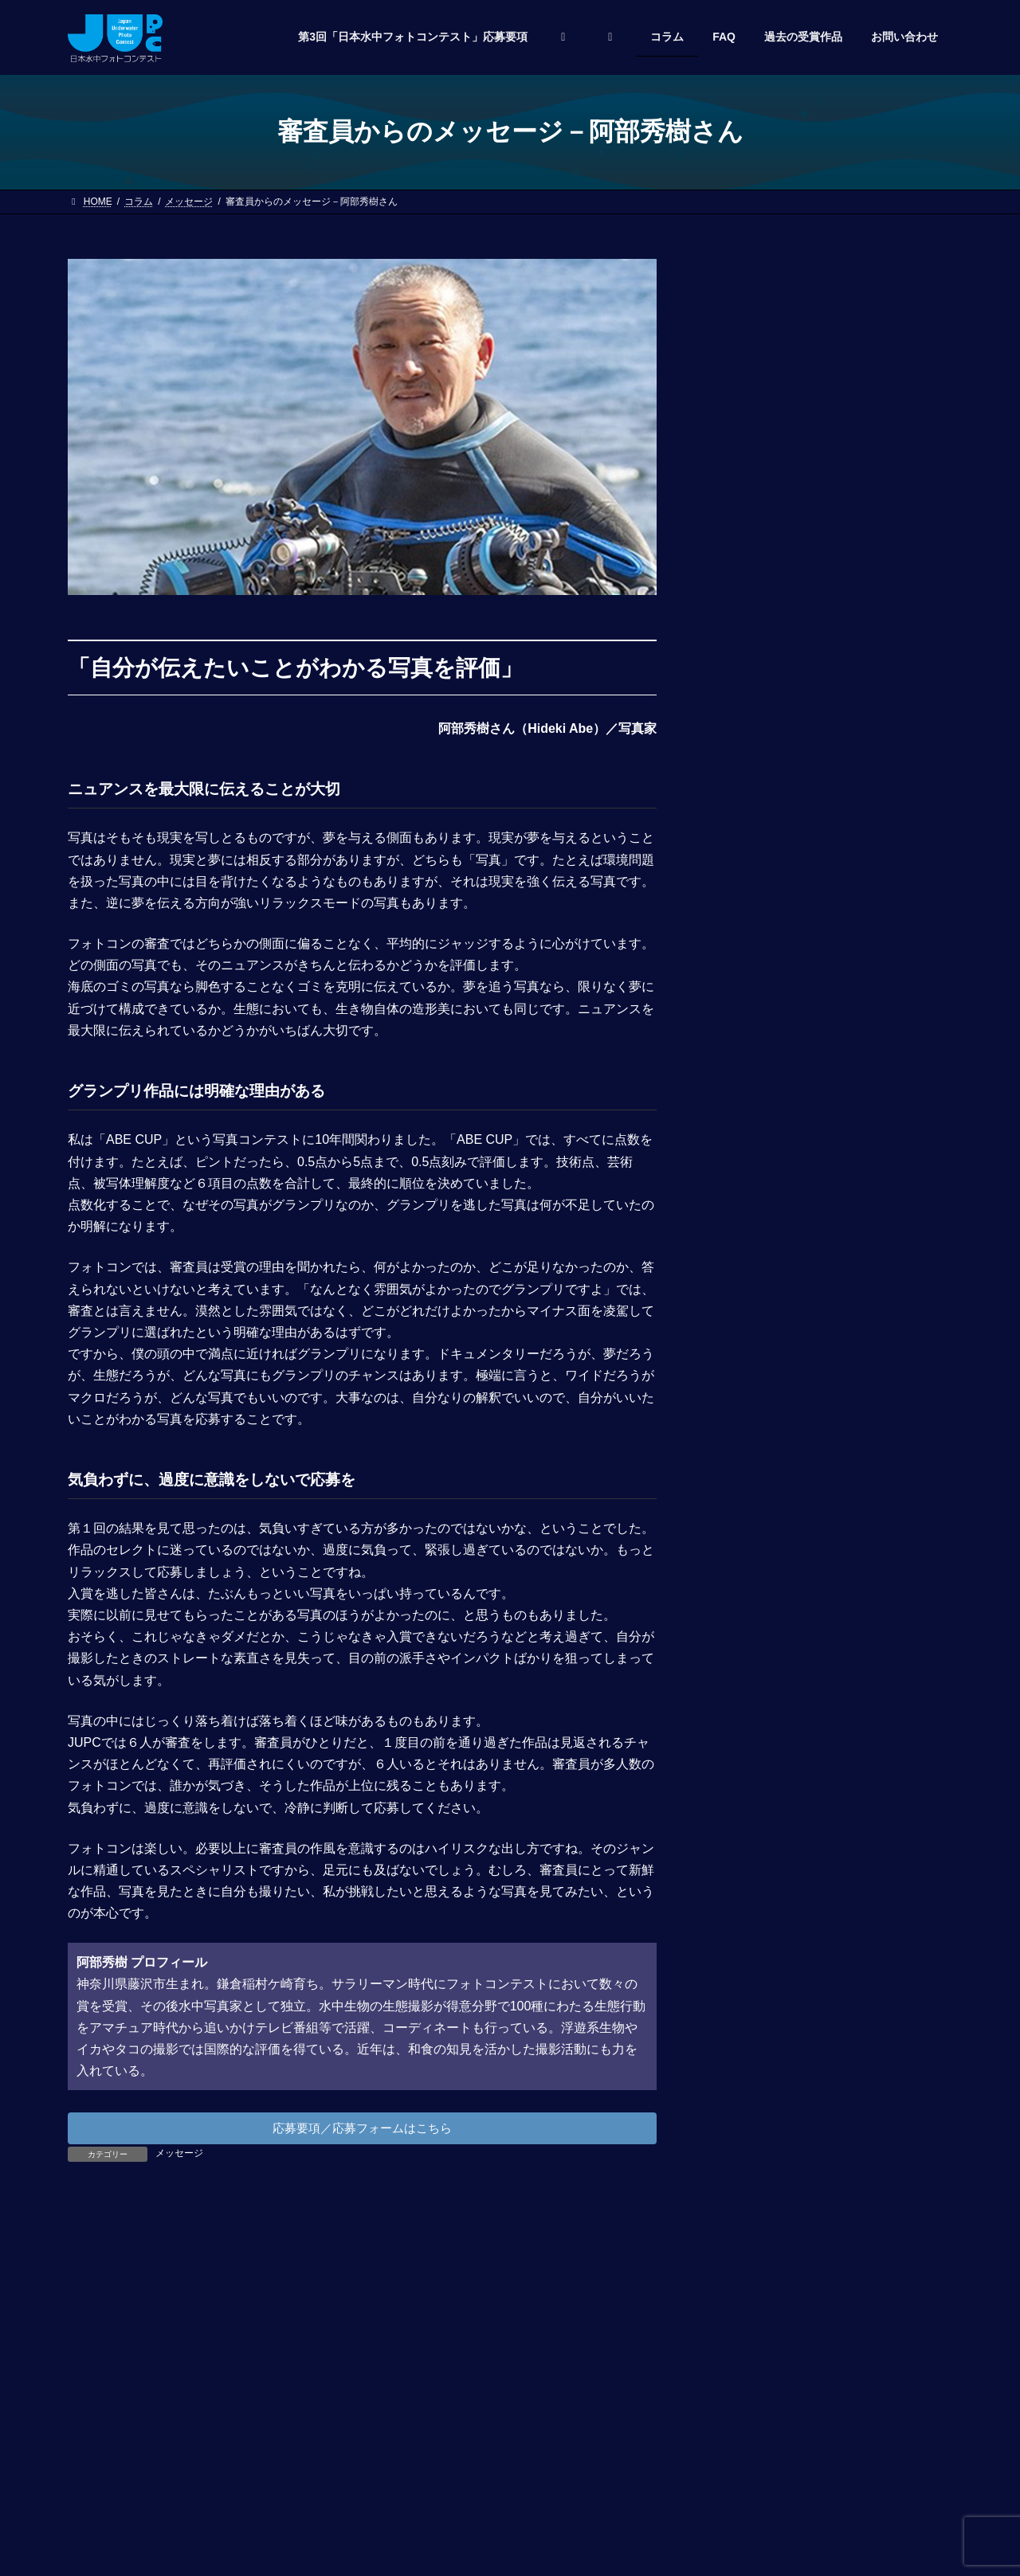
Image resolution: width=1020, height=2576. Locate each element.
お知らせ (740, 1332)
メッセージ (179, 2156)
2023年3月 (744, 1632)
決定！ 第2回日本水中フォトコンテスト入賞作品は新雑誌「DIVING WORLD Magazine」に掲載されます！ (879, 1101)
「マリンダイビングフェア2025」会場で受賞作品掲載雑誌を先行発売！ (875, 442)
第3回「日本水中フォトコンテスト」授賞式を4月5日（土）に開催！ (878, 545)
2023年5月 (744, 1601)
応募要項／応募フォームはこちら (362, 2129)
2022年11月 (748, 1693)
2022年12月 (748, 1662)
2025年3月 (744, 1478)
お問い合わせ (111, 2439)
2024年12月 (748, 1508)
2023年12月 (748, 1570)
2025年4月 (744, 1447)
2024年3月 (744, 1539)
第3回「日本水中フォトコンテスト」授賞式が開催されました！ (878, 340)
